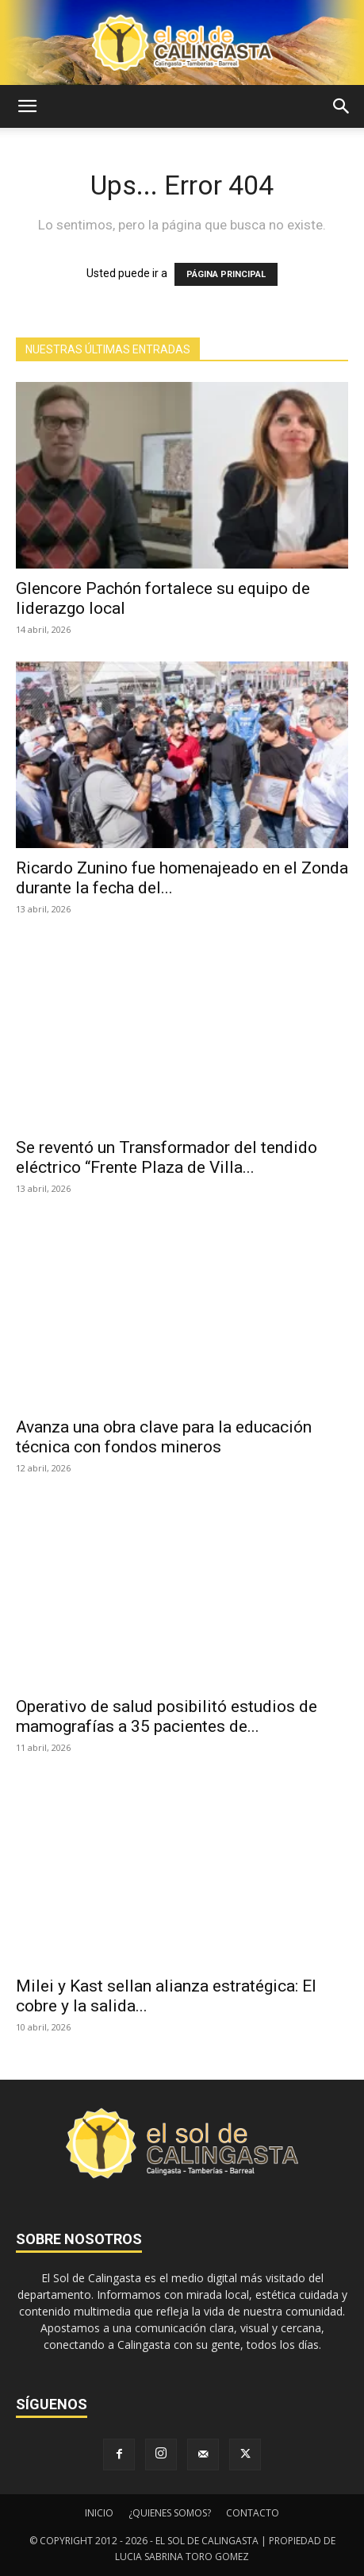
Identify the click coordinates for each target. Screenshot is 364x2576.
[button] (27, 106)
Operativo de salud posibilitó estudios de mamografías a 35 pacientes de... (166, 1716)
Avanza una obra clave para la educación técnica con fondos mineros (164, 1436)
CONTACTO (252, 2513)
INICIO (99, 2513)
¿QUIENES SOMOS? (169, 2513)
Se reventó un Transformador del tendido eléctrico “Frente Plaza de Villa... (166, 1157)
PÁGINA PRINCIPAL (226, 274)
